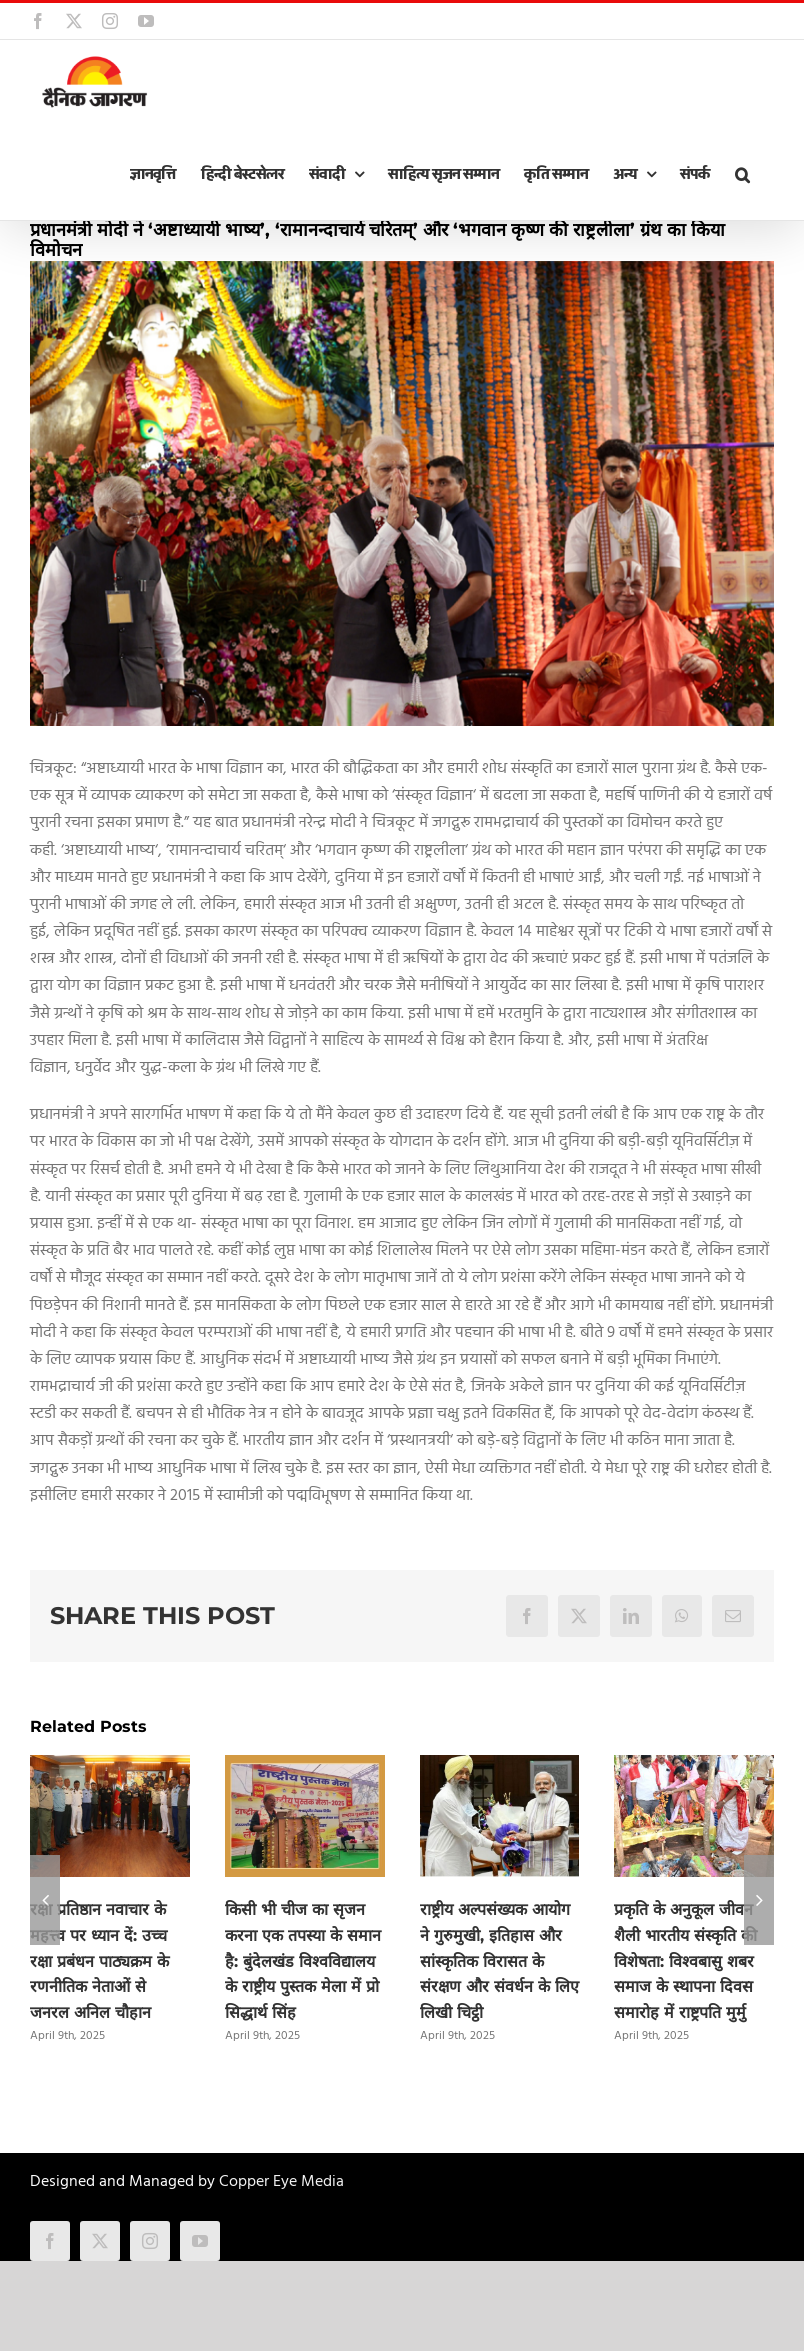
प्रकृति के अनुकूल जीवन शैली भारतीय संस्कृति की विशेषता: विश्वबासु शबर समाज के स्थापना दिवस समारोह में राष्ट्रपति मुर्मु (685, 1961)
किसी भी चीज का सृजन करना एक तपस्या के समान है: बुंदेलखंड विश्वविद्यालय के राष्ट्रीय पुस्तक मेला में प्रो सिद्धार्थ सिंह (303, 1961)
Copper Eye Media (281, 2182)
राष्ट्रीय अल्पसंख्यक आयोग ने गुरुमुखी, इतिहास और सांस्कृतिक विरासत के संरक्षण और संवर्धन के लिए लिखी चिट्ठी (499, 1961)
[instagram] (150, 2241)
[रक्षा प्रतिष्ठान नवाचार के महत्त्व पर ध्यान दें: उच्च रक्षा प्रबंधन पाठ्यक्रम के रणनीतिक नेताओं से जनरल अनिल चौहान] (110, 1768)
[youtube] (200, 2241)
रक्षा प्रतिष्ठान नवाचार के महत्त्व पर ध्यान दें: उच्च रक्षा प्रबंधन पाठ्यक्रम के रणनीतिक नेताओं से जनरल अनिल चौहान (99, 1961)
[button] (742, 175)
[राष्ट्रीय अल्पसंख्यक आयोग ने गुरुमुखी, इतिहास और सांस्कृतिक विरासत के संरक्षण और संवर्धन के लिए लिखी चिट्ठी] (500, 1768)
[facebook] (50, 2241)
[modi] (402, 493)
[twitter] (100, 2241)
